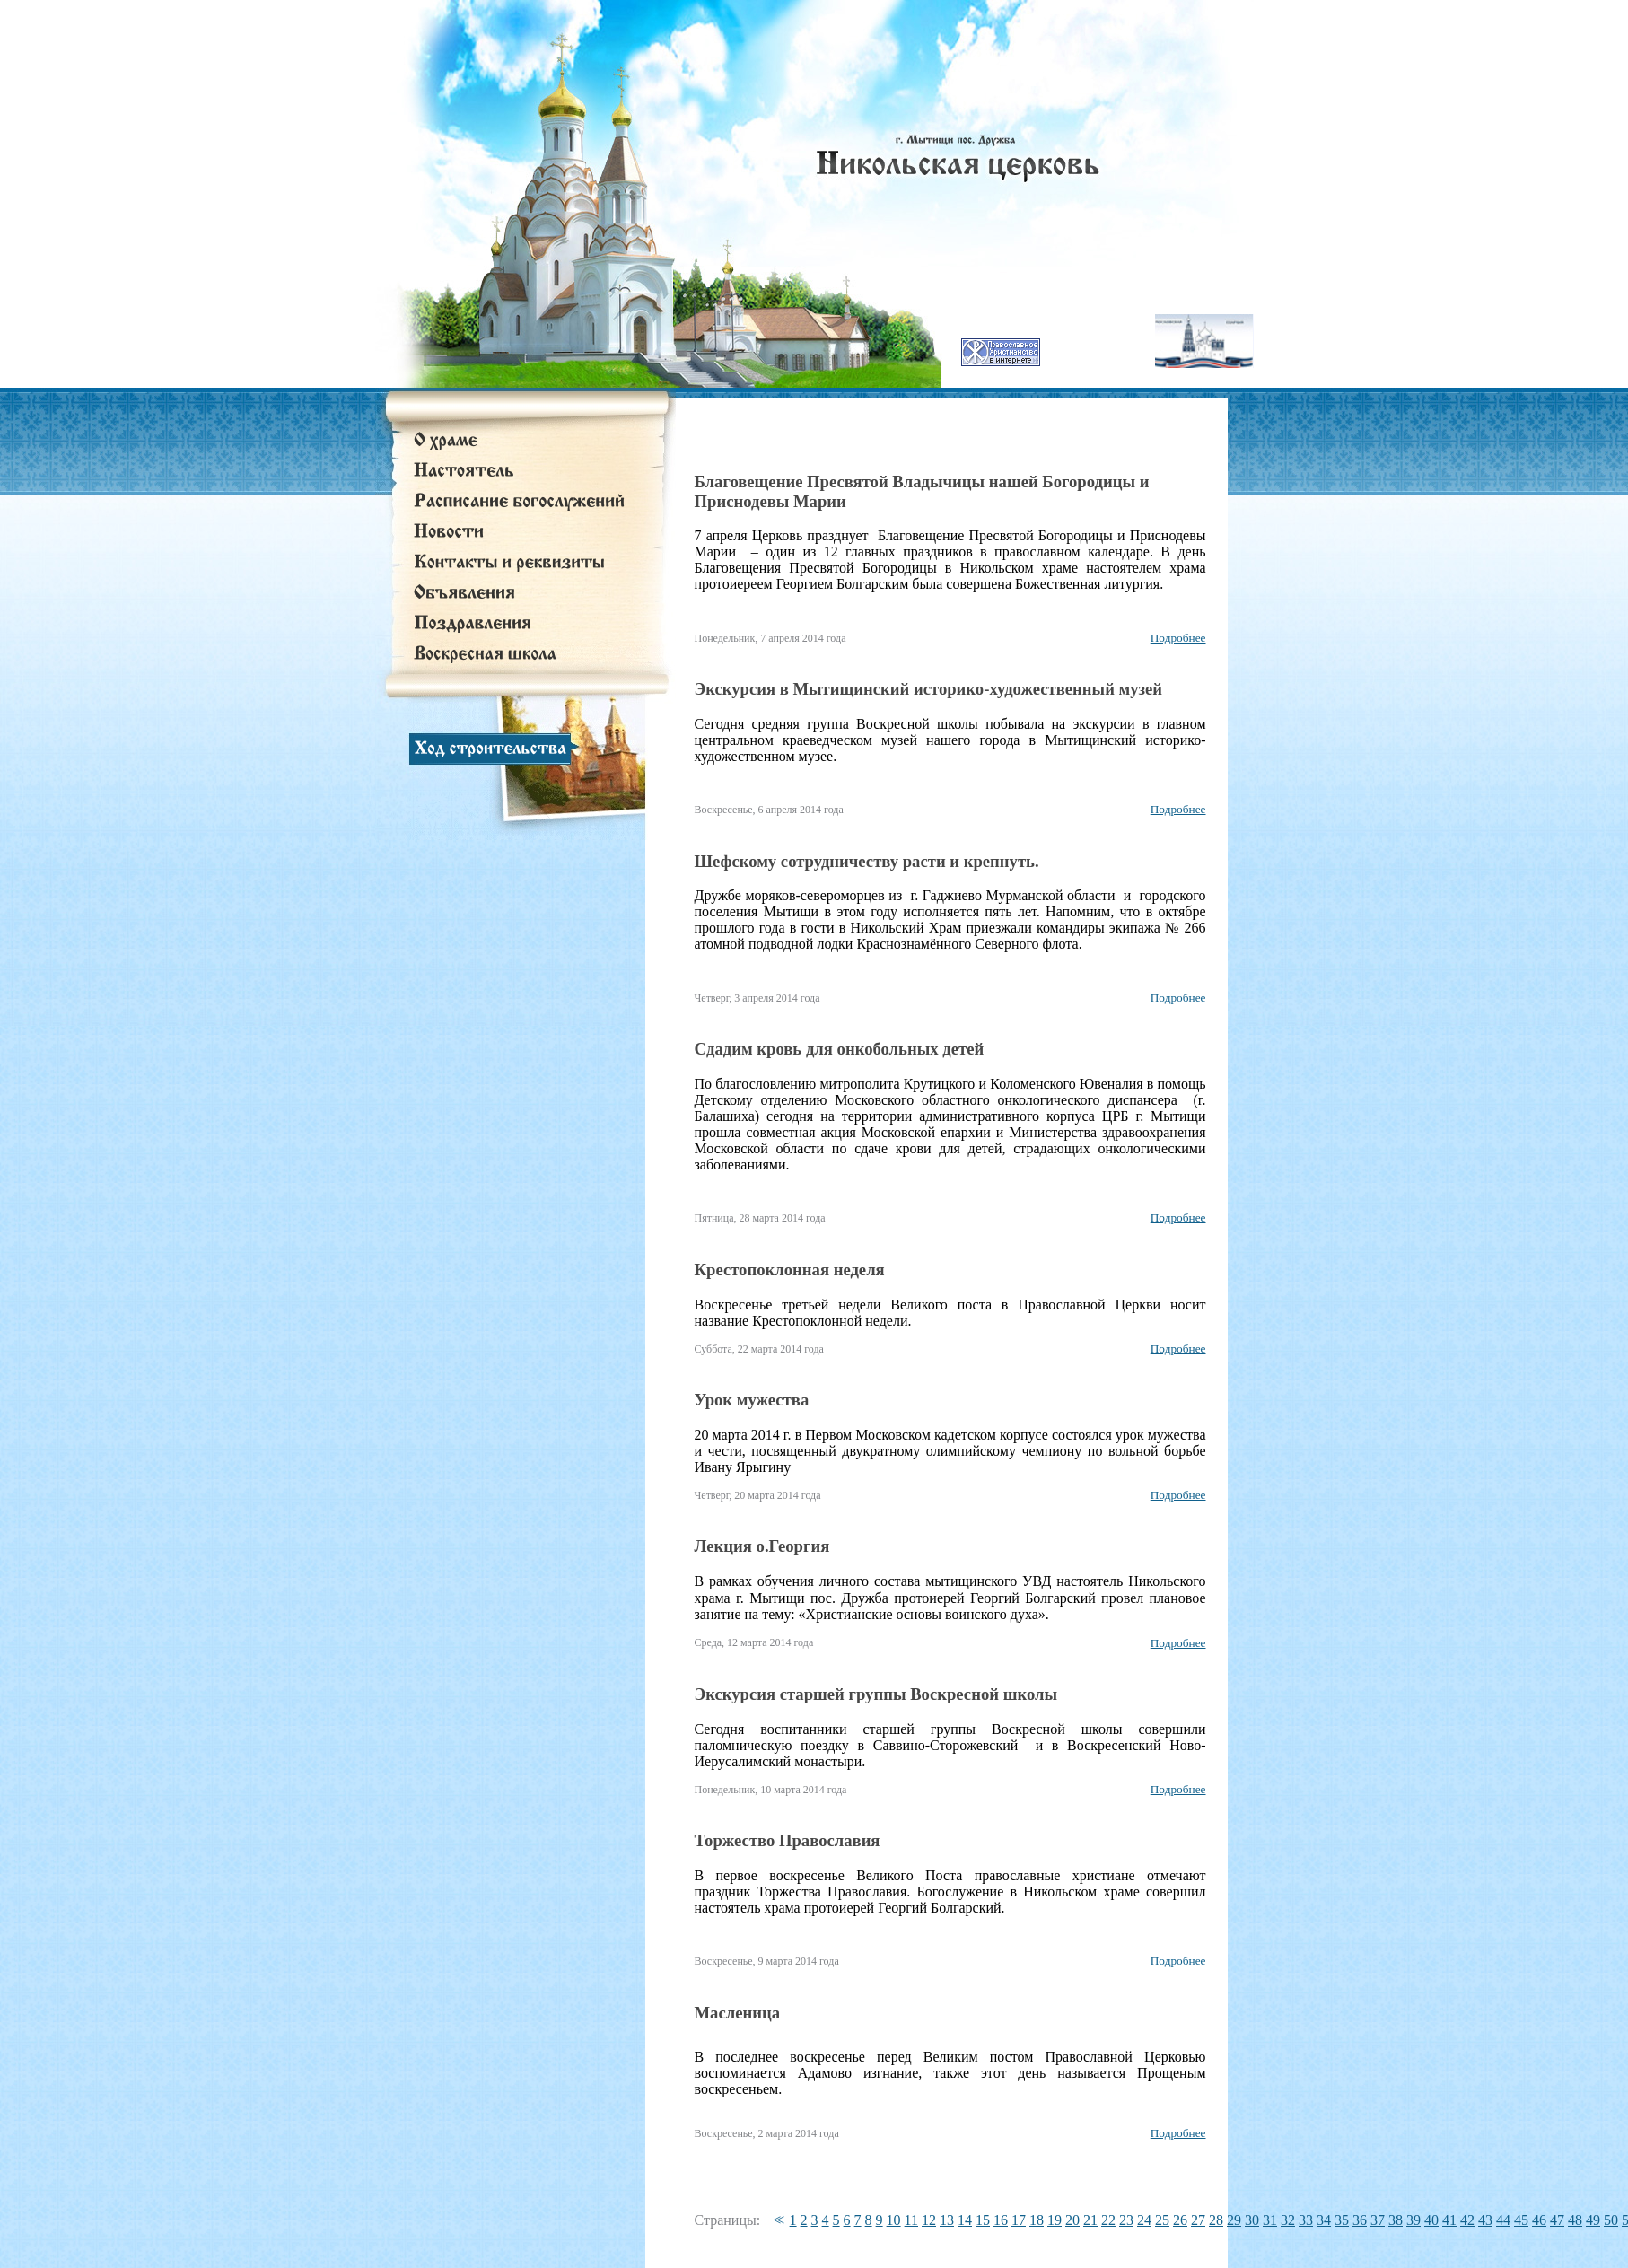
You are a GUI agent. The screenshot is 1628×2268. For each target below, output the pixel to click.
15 (983, 2220)
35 (1342, 2220)
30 (1252, 2220)
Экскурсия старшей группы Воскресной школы (876, 1694)
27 (1198, 2220)
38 (1395, 2220)
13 (947, 2220)
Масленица (738, 2012)
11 (911, 2220)
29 (1234, 2220)
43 (1485, 2220)
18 (1036, 2220)
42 (1467, 2220)
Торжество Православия (787, 1840)
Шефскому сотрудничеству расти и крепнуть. (867, 861)
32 (1288, 2220)
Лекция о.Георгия (762, 1546)
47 (1557, 2220)
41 (1449, 2220)
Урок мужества (752, 1399)
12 (929, 2220)
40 (1431, 2220)
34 (1324, 2220)
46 (1539, 2220)
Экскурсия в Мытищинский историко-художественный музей (929, 688)
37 (1377, 2220)
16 (1000, 2220)
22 (1108, 2220)
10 (894, 2220)
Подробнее (1178, 637)
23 (1126, 2220)
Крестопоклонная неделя (790, 1269)
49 (1593, 2220)
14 (965, 2220)
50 (1611, 2220)
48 (1575, 2220)
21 (1090, 2220)
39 (1413, 2220)
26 (1180, 2220)
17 (1018, 2220)
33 (1306, 2220)
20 (1072, 2220)
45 (1521, 2220)
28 (1216, 2220)
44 (1503, 2220)
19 (1054, 2220)
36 (1359, 2220)
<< (776, 2220)
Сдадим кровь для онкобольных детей (840, 1048)
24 (1144, 2220)
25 (1162, 2220)
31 (1270, 2220)
